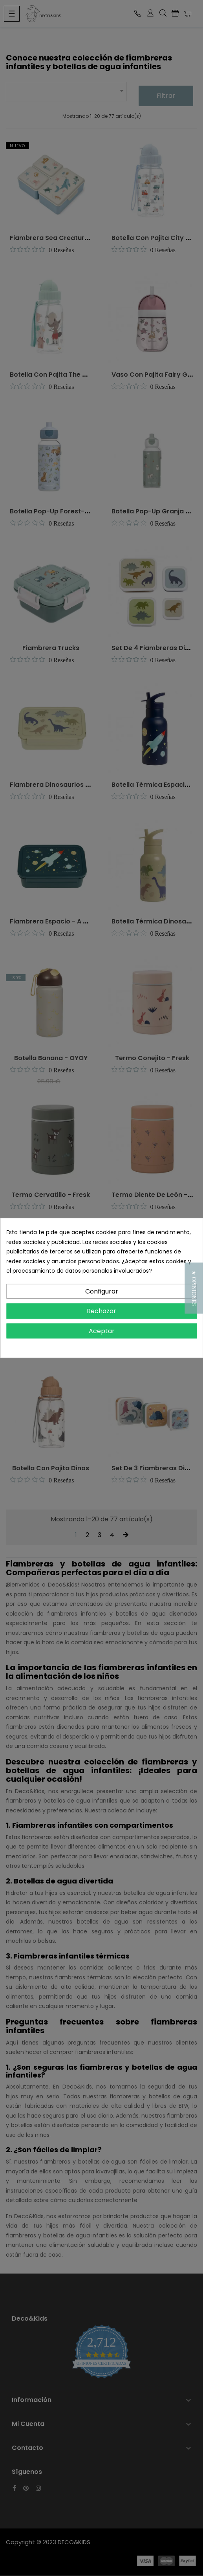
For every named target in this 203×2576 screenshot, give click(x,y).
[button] (194, 1288)
